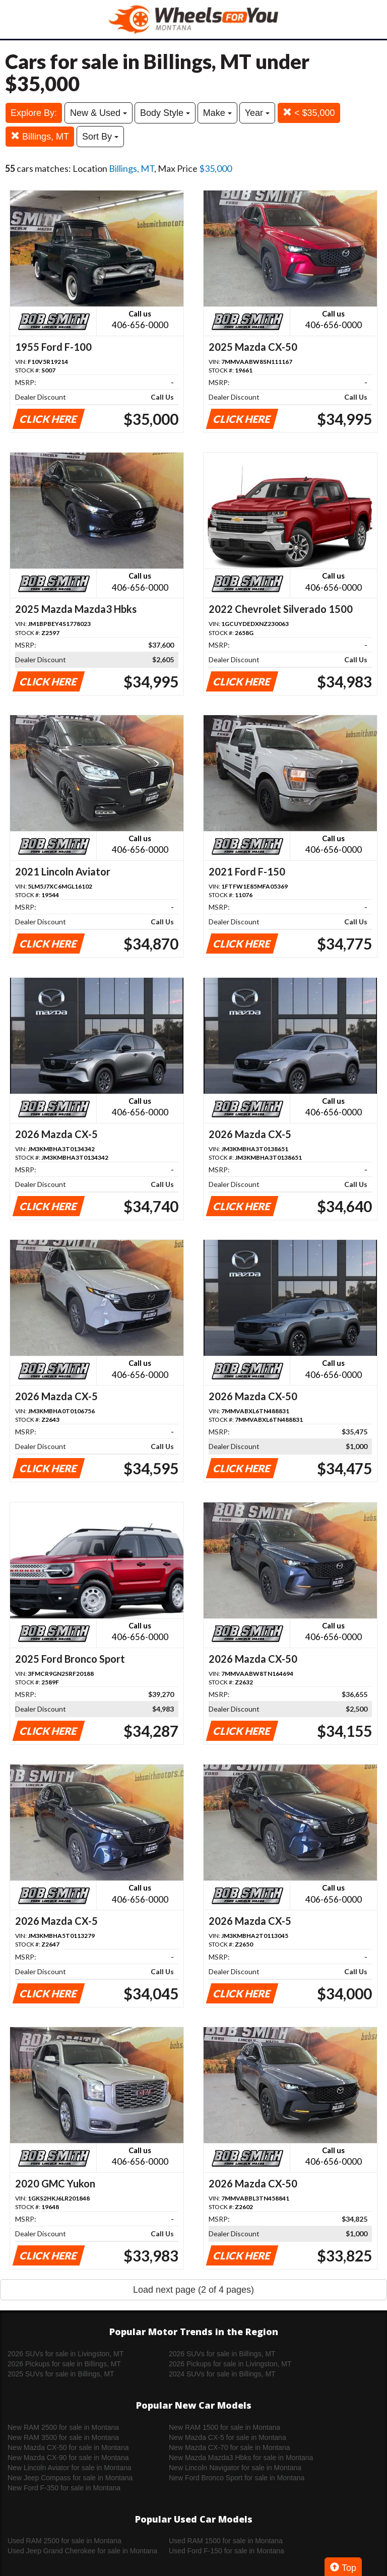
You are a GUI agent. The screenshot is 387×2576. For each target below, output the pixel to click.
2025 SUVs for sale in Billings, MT (61, 2374)
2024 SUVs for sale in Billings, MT (222, 2374)
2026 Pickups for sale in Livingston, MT (230, 2364)
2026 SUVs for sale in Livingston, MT (65, 2354)
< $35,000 (309, 112)
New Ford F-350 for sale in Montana (64, 2488)
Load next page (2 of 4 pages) (193, 2290)
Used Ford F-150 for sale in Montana (226, 2551)
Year (257, 113)
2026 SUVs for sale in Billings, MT (222, 2354)
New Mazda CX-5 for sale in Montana (227, 2437)
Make (217, 113)
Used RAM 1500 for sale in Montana (226, 2541)
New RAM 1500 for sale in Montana (224, 2427)
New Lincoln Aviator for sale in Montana (70, 2468)
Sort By (100, 137)
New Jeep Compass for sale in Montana (70, 2478)
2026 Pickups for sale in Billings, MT (64, 2364)
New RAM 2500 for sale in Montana (63, 2427)
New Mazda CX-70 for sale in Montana (229, 2447)
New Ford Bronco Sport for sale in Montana (236, 2478)
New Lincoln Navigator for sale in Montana (235, 2468)
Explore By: (34, 113)
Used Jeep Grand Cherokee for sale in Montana (82, 2551)
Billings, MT (40, 136)
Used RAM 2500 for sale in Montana (64, 2541)
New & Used (98, 113)
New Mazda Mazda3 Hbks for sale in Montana (241, 2458)
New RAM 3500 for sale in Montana (63, 2437)
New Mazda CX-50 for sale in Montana (68, 2447)
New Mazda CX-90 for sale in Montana (68, 2458)
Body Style (165, 113)
